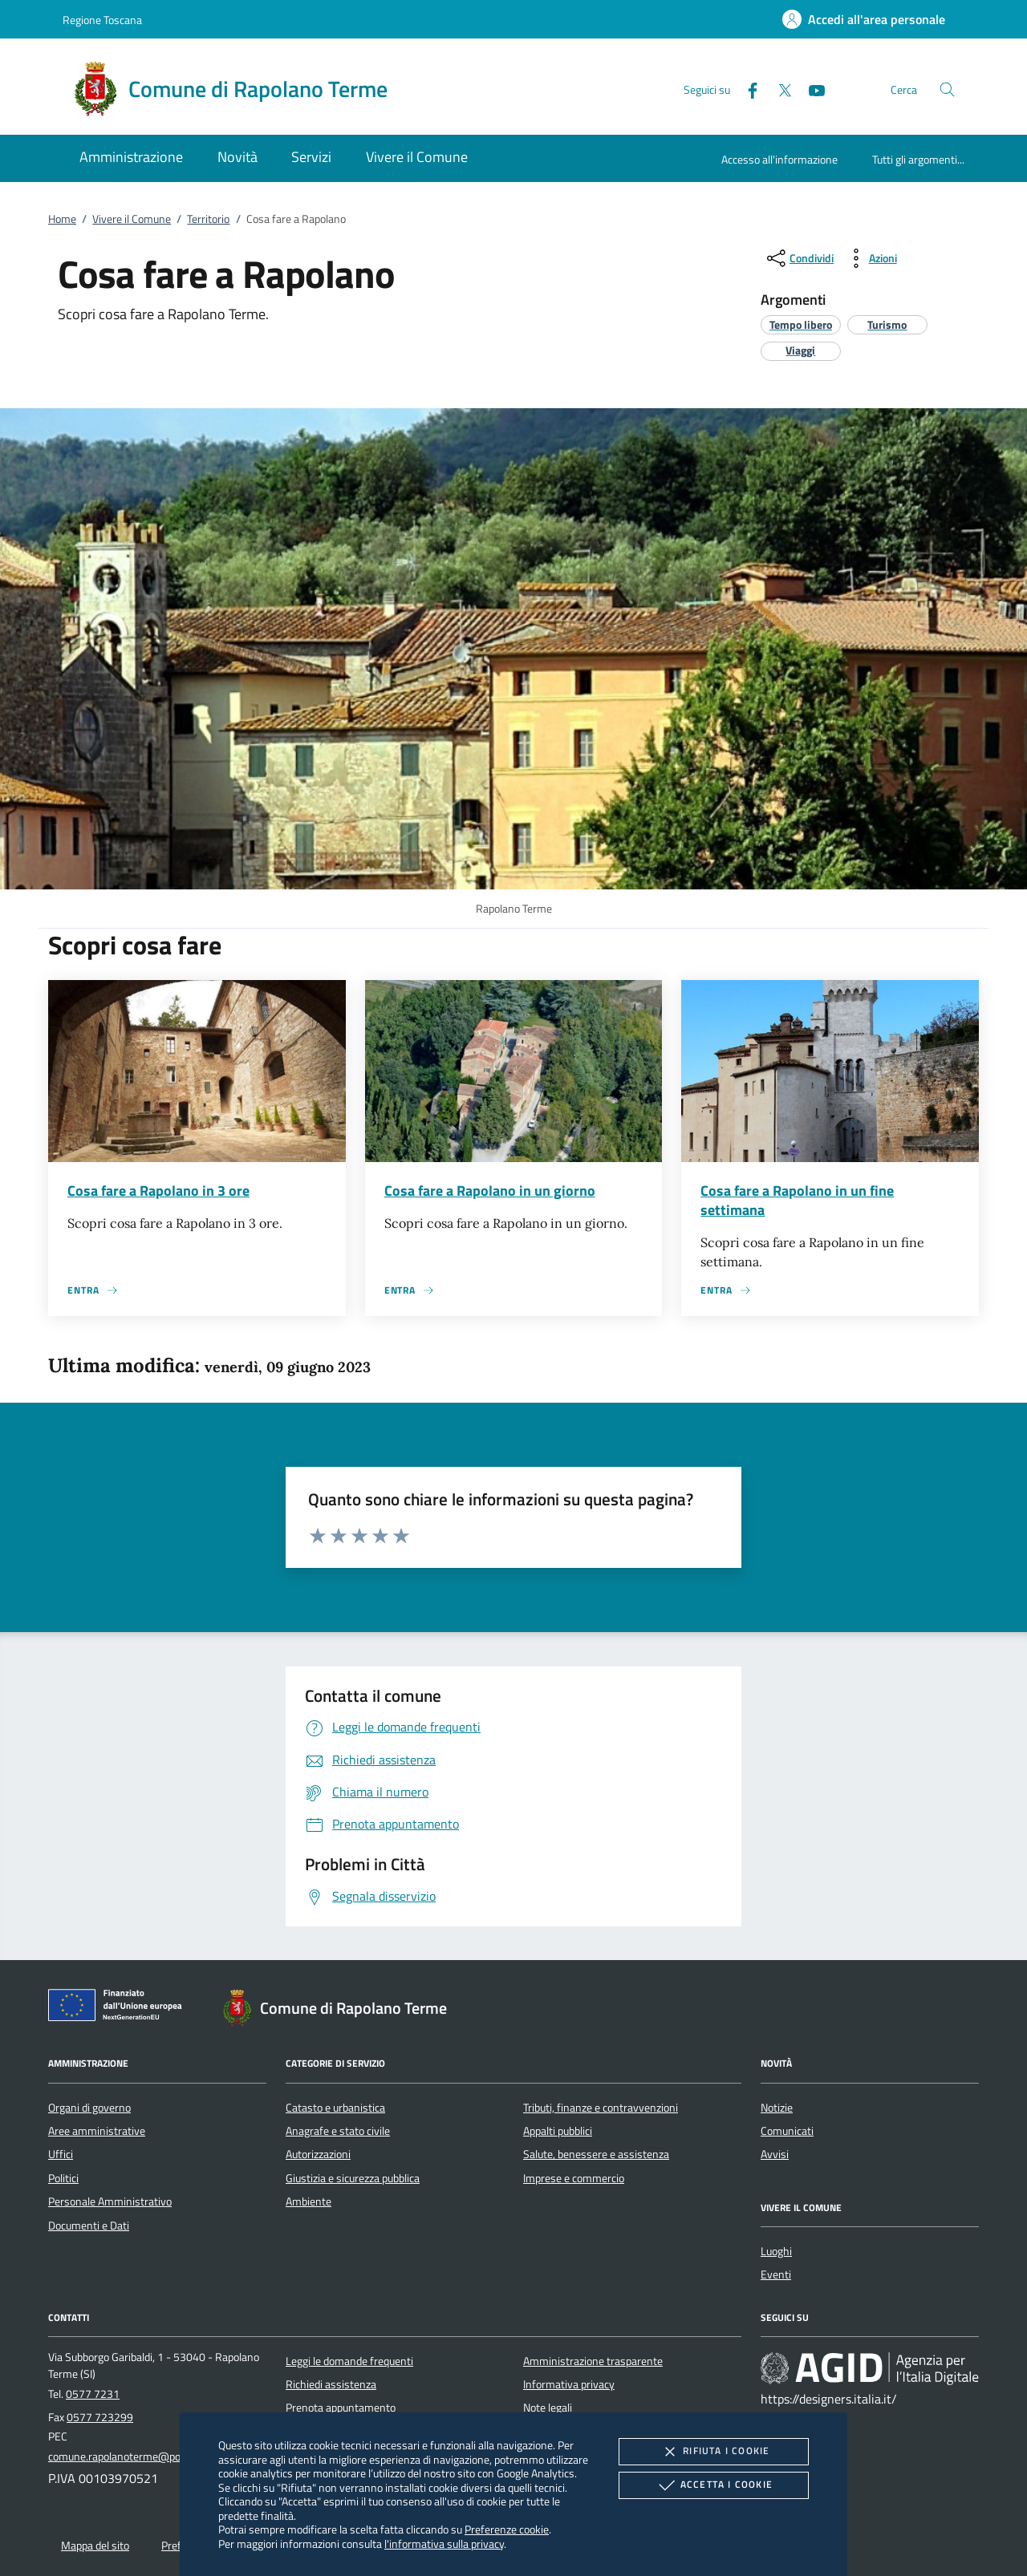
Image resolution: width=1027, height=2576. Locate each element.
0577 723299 (100, 2417)
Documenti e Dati (88, 2225)
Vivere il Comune (131, 219)
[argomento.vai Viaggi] (800, 350)
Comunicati (787, 2131)
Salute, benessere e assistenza (596, 2154)
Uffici (60, 2154)
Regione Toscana (102, 19)
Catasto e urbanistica (335, 2107)
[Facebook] (746, 88)
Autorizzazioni (318, 2154)
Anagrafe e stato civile (338, 2131)
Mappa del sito (95, 2545)
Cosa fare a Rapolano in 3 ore (158, 1190)
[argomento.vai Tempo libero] (800, 324)
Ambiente (308, 2201)
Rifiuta (713, 2452)
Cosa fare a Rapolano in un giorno (489, 1190)
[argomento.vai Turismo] (887, 324)
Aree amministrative (96, 2131)
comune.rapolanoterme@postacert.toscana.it (155, 2456)
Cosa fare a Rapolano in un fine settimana (797, 1200)
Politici (63, 2178)
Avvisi (775, 2154)
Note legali (547, 2407)
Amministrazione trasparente (593, 2361)
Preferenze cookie (507, 2529)
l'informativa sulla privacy (444, 2543)
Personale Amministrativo (110, 2201)
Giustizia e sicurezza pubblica (353, 2178)
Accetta (714, 2485)
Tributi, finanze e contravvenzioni (600, 2107)
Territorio (208, 219)
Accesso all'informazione (779, 159)
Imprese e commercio (573, 2178)
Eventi (776, 2274)
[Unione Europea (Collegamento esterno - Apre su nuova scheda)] (119, 2008)
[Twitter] (778, 88)
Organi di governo (89, 2107)
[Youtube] (810, 88)
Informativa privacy (569, 2384)
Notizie (777, 2107)
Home (62, 219)
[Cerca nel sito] (947, 89)
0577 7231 (93, 2394)
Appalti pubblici (557, 2131)
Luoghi (776, 2251)
